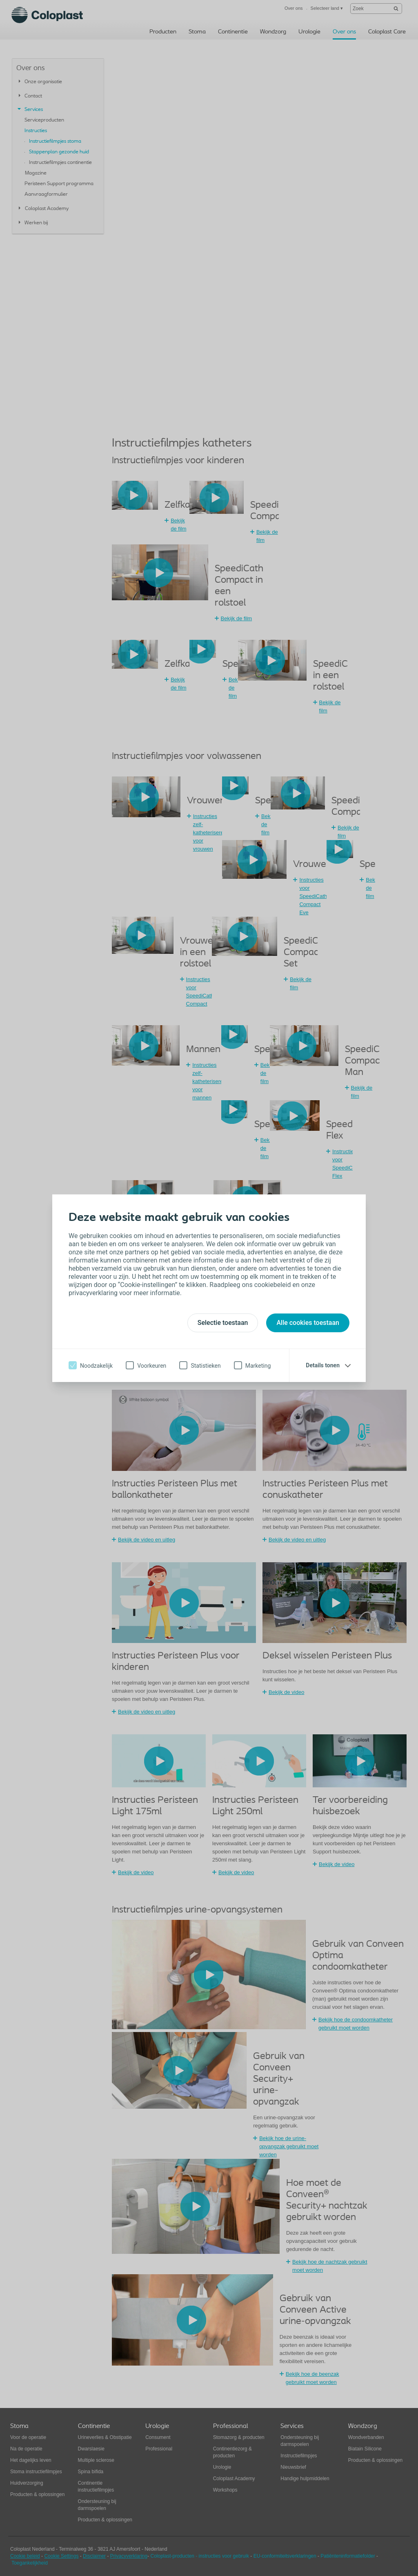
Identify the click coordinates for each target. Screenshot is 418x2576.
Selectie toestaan (223, 1323)
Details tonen (323, 1365)
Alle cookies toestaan (307, 1323)
